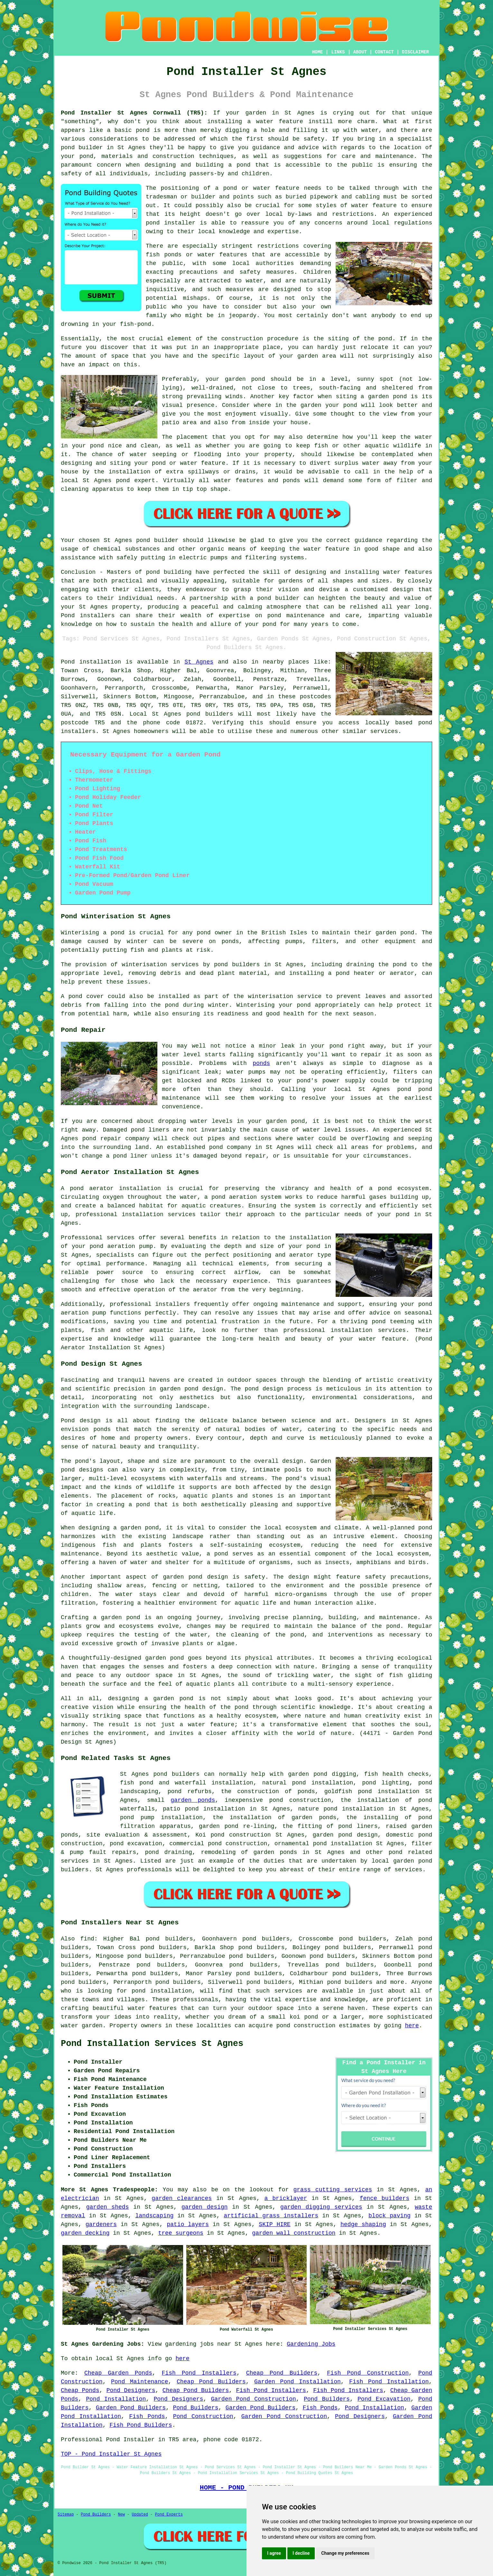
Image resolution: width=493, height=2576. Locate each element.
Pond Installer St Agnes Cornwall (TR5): (134, 113)
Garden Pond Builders (131, 2408)
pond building (169, 572)
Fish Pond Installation (389, 2382)
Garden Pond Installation (297, 2382)
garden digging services (321, 2207)
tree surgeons (180, 2233)
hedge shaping (363, 2224)
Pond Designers (131, 2390)
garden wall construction (293, 2233)
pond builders (209, 714)
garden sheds (107, 2207)
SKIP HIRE (274, 2224)
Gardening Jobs (311, 2344)
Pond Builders (327, 2399)
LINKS (338, 52)
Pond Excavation (384, 2399)
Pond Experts (169, 2514)
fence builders (384, 2198)
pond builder (157, 540)
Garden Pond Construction (253, 2399)
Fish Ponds (320, 2408)
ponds (261, 1063)
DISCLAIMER (415, 52)
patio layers (188, 2224)
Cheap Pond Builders (282, 2373)
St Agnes (198, 662)
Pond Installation (116, 2399)
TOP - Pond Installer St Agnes (111, 2454)
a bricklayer (286, 2198)
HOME (317, 52)
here (412, 2025)
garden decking (85, 2233)
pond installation (162, 1991)
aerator (205, 1290)
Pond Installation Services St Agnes (152, 2044)
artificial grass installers (271, 2216)
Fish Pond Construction (368, 2373)
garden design (204, 2207)
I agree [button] (274, 2553)
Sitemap (66, 2514)
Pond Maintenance (139, 2382)
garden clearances (182, 2198)
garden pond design (345, 1835)
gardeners (101, 2224)
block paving (389, 2216)
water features (152, 2008)
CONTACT (384, 52)
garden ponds (193, 1800)
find (87, 1939)
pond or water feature (188, 463)
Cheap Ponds (80, 2390)
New (121, 2514)
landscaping (154, 2216)
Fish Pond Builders (140, 2425)
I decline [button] (301, 2553)
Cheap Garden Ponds (118, 2373)
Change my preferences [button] (345, 2553)
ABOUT (360, 52)
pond (385, 338)
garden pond (245, 379)
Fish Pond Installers (199, 2373)
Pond (68, 662)
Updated (140, 2514)
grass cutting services (332, 2189)
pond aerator (92, 1188)
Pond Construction (203, 2416)
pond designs (82, 1470)
